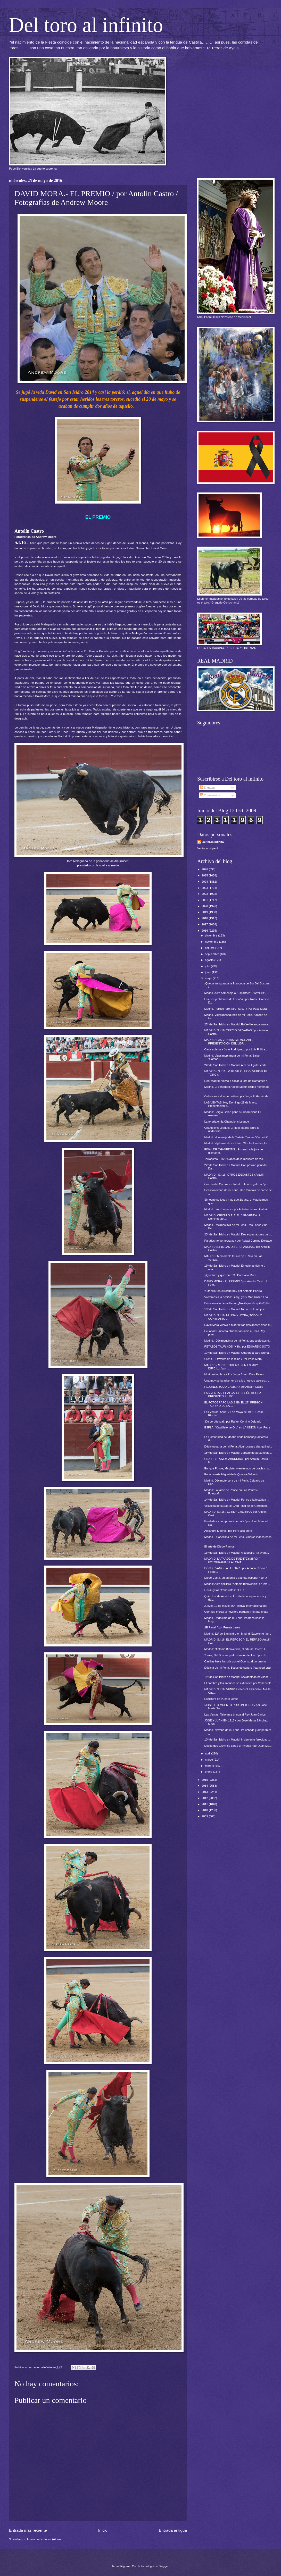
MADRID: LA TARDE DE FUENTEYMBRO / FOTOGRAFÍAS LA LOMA (232, 1560)
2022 (205, 893)
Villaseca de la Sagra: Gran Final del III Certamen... (236, 1505)
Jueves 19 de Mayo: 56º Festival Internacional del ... (237, 1605)
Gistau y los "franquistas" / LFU (224, 1590)
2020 (205, 906)
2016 (205, 930)
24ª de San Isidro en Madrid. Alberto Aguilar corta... (236, 1065)
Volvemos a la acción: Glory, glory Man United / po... (237, 1297)
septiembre (212, 954)
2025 (205, 875)
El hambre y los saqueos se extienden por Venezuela (237, 1683)
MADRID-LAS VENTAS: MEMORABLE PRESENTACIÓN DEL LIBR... (229, 1041)
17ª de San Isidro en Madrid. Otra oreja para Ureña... (237, 1352)
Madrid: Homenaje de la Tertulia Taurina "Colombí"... (237, 1137)
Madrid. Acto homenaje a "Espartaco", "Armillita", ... (236, 992)
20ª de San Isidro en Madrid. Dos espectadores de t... (238, 1234)
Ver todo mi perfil (208, 848)
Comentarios (210, 795)
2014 (205, 1785)
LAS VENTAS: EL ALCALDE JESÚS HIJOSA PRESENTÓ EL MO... (232, 1394)
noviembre (212, 941)
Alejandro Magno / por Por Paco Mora (228, 1530)
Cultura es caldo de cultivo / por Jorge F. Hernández (237, 1096)
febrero (210, 1765)
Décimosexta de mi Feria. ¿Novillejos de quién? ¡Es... (238, 1303)
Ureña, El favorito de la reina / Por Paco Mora (233, 1358)
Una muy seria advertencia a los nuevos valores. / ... (237, 1380)
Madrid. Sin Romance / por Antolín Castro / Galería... (237, 1209)
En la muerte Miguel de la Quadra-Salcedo (231, 1474)
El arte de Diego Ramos (219, 1546)
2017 (205, 924)
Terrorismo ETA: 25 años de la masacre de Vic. (234, 1158)
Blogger (163, 2566)
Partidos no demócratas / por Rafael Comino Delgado (238, 1240)
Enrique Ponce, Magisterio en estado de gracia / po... (237, 1468)
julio (208, 966)
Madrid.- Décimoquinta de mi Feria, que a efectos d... (237, 1340)
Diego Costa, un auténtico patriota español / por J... (236, 1577)
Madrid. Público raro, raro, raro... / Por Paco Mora (235, 1008)
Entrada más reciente (28, 2530)
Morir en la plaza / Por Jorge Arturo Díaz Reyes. (234, 1374)
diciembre (211, 935)
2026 (205, 869)
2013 (205, 1791)
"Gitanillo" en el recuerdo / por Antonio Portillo (233, 1290)
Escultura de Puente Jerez (221, 1698)
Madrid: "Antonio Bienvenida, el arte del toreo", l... (235, 1649)
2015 (205, 1779)
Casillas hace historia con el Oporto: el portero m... (236, 1661)
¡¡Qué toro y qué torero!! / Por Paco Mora (230, 1275)
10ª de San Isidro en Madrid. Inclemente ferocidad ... (237, 1739)
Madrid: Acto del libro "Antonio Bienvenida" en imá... (237, 1583)
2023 (205, 887)
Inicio (103, 2530)
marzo (209, 1759)
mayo (209, 978)
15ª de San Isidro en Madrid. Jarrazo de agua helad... (238, 1452)
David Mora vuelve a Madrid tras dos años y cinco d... (238, 1324)
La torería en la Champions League (226, 1121)
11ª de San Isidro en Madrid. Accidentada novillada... (237, 1676)
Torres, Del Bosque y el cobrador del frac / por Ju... (236, 1655)
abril (208, 1753)
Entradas (207, 787)
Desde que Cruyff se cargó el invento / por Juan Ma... (238, 1745)
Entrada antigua (173, 2530)
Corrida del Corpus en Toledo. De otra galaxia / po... (237, 1184)
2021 (205, 899)
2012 (205, 1798)
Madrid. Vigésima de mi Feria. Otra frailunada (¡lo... (236, 1143)
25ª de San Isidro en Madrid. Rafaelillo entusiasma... (237, 1024)
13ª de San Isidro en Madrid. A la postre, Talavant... (236, 1552)
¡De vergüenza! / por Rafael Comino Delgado (232, 1421)
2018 (205, 918)
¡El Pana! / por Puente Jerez (222, 1627)
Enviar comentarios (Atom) (44, 2539)
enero (209, 1771)
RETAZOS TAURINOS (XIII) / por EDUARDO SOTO (237, 1346)
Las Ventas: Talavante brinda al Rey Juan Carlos (235, 1714)
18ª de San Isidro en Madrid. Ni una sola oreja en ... (237, 1309)
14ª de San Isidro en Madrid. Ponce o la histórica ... (236, 1499)
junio (208, 972)
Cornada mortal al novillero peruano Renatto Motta (236, 1611)
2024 (205, 881)
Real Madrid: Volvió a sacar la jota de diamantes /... (236, 1080)
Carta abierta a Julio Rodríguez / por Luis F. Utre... (236, 1049)
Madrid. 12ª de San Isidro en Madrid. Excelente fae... (237, 1633)
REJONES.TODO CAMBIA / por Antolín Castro (233, 1386)
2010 (205, 1810)
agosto (209, 959)
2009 (205, 1816)
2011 (205, 1804)
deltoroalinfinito (213, 841)
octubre (210, 947)
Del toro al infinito (86, 25)
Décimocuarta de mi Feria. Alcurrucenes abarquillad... (238, 1446)
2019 (205, 912)
